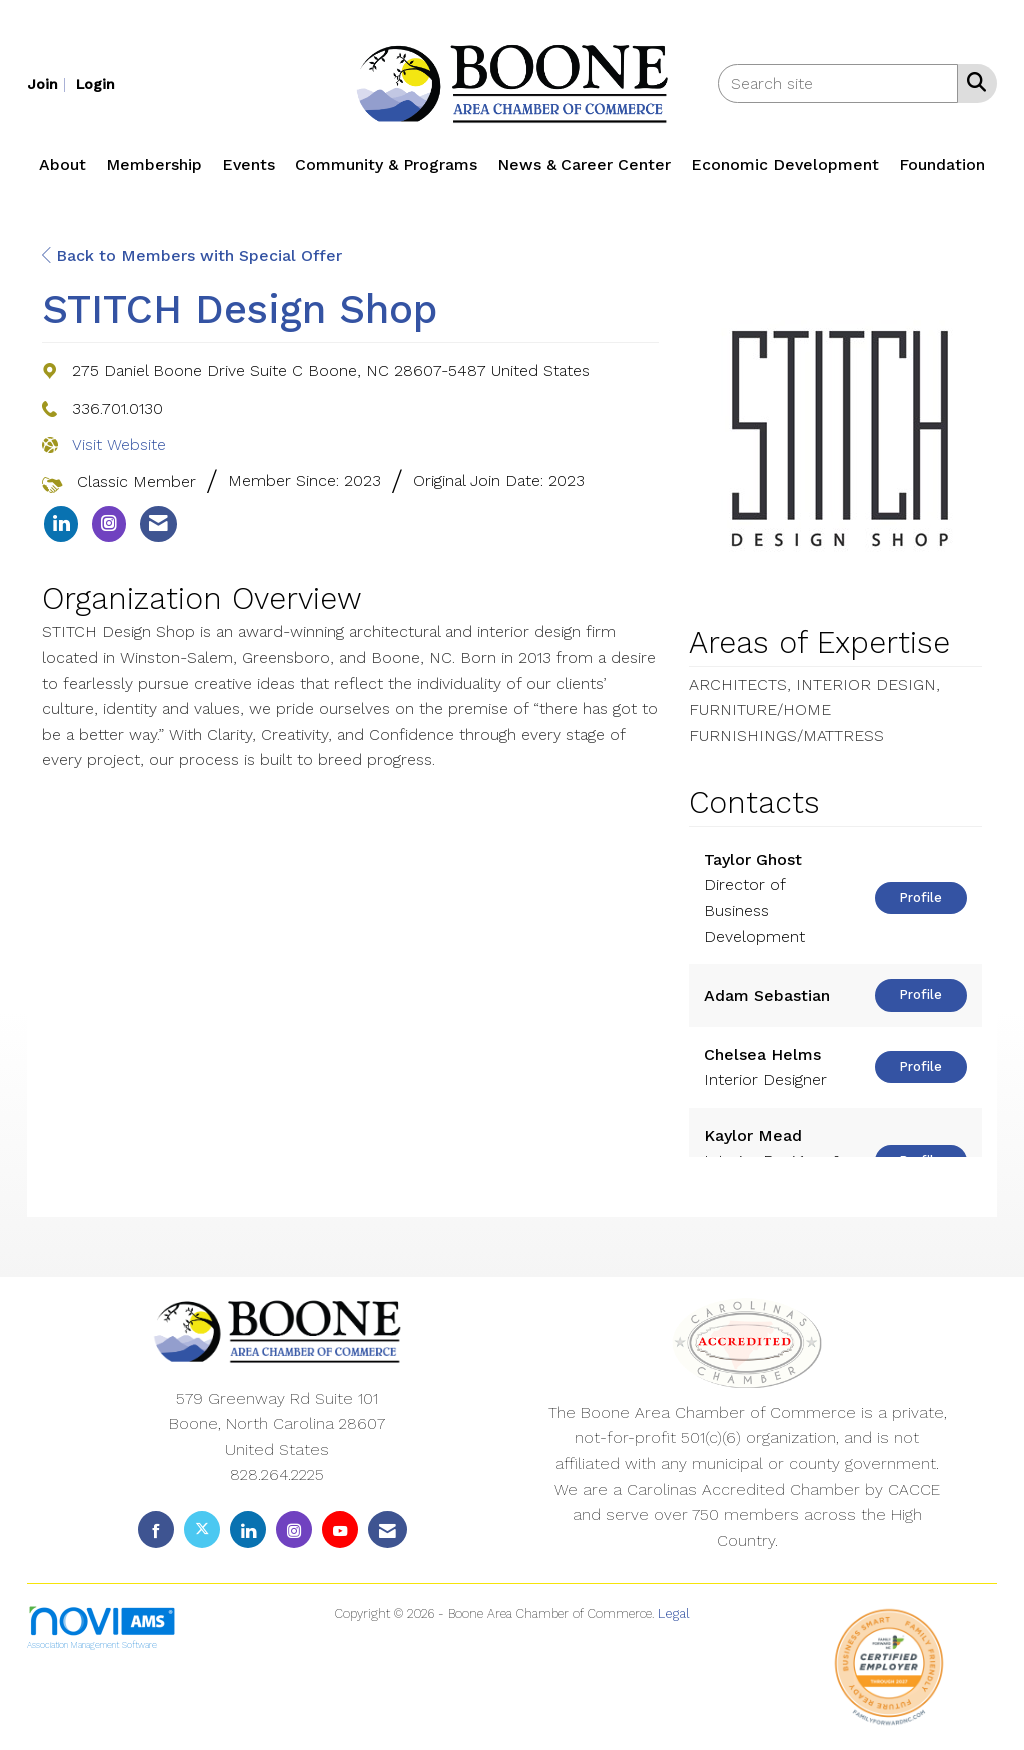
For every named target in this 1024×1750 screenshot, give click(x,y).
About (62, 164)
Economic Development (785, 164)
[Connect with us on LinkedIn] (248, 1529)
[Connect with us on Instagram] (294, 1529)
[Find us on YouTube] (340, 1529)
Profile (920, 897)
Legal (674, 1613)
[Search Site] (972, 82)
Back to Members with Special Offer (192, 255)
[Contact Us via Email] (387, 1529)
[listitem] (49, 83)
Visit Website (119, 444)
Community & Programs (386, 164)
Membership (154, 164)
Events (248, 164)
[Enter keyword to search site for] (838, 83)
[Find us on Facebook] (156, 1529)
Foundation (942, 164)
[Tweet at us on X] (202, 1529)
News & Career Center (584, 164)
